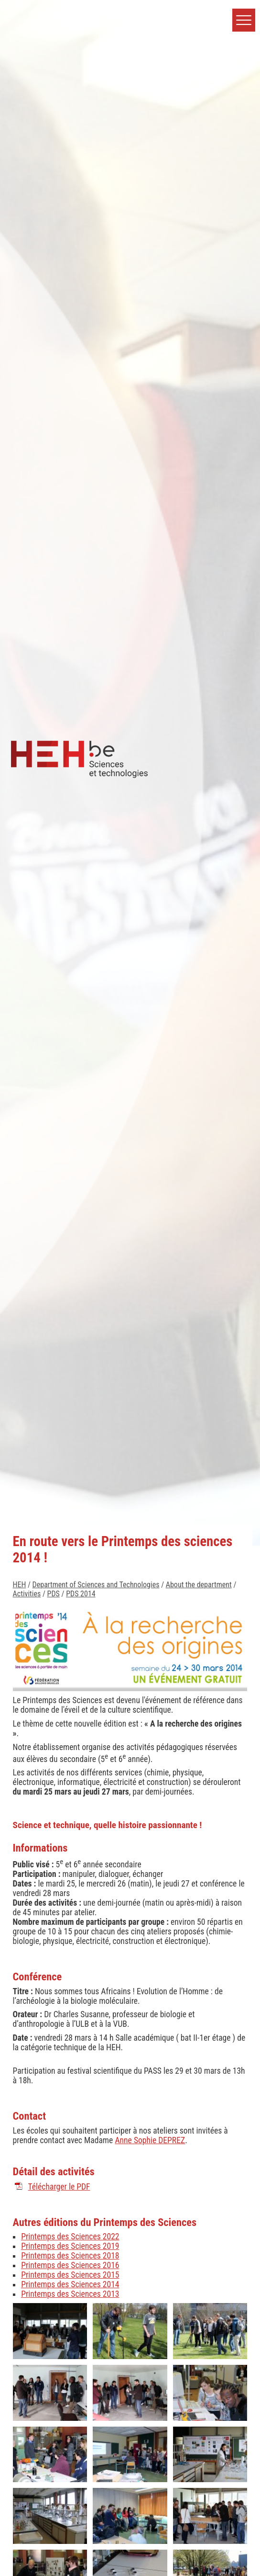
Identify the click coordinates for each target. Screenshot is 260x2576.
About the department (199, 1584)
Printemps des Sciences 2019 (70, 2246)
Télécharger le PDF (59, 2187)
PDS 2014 (81, 1593)
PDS (53, 1593)
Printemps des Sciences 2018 (70, 2255)
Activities (27, 1593)
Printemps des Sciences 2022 (70, 2236)
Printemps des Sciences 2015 (70, 2275)
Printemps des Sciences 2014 (70, 2284)
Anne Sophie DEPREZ (150, 2140)
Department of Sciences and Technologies (96, 1584)
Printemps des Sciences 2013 (70, 2294)
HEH (19, 1584)
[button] (243, 20)
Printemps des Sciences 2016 (70, 2265)
